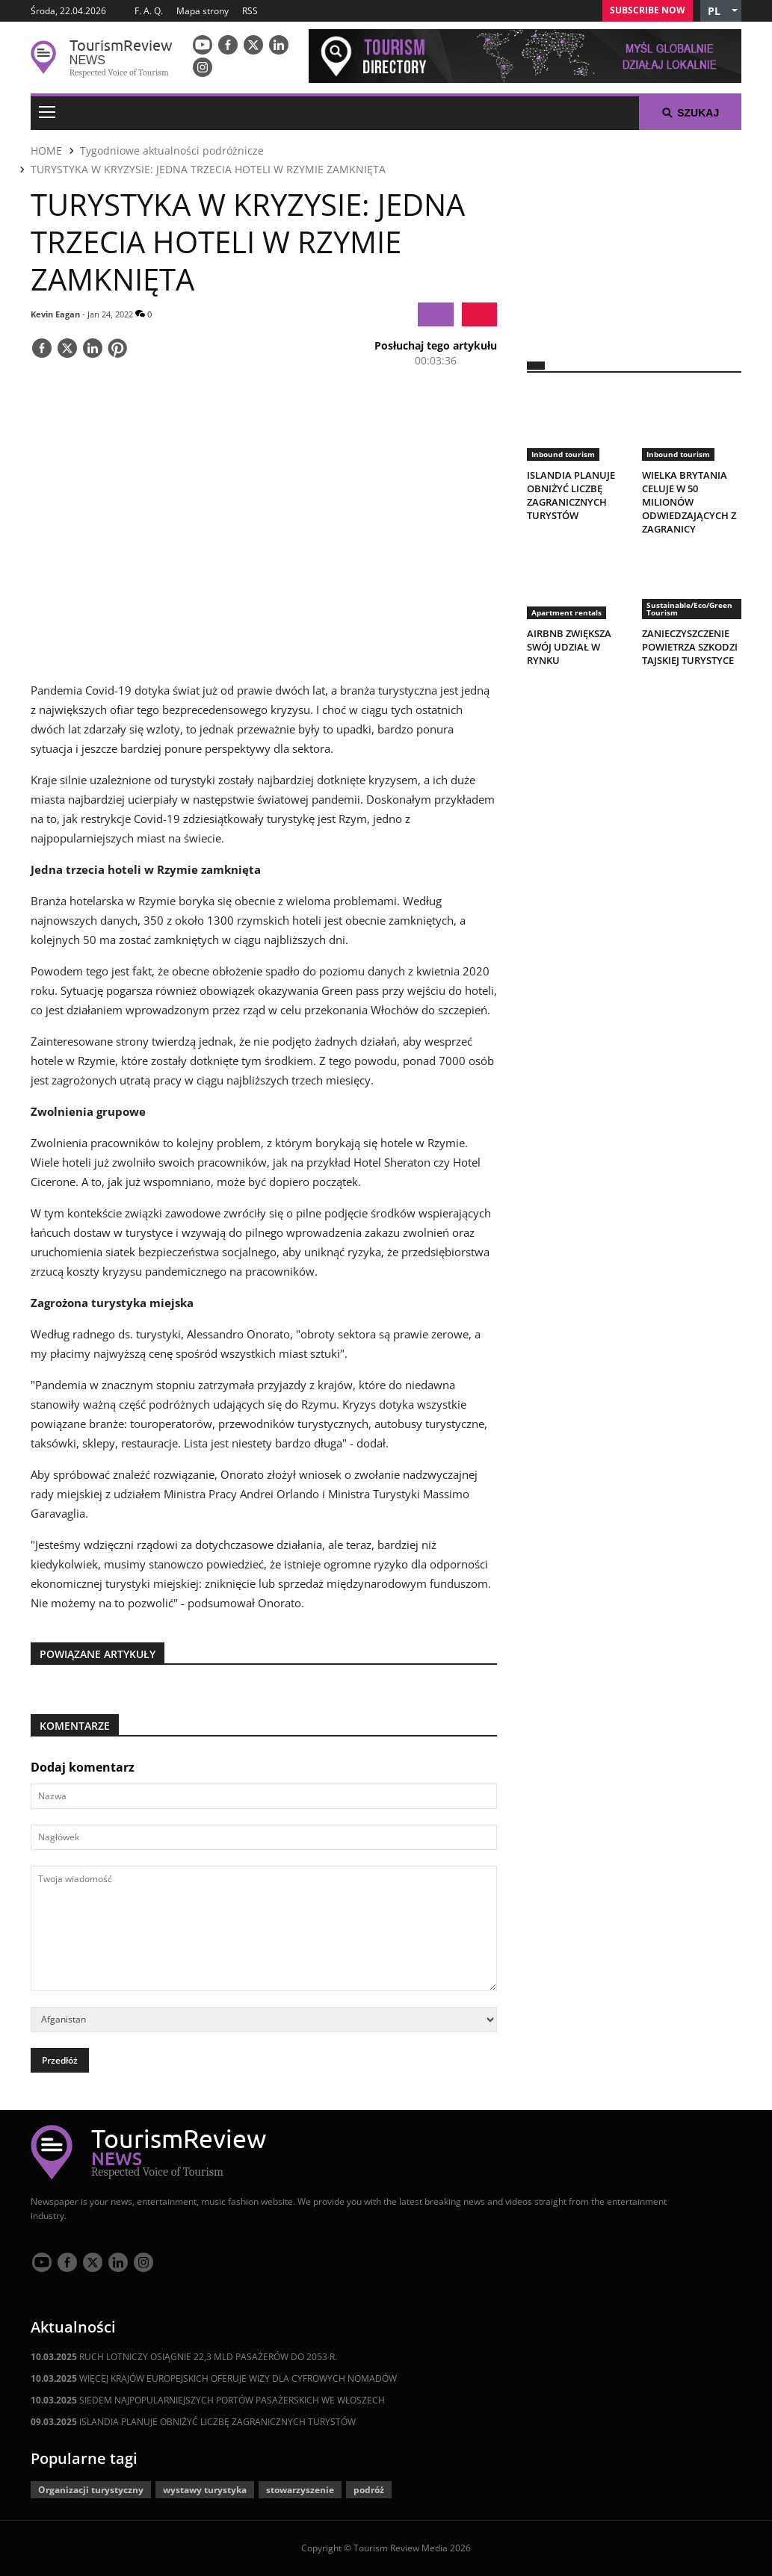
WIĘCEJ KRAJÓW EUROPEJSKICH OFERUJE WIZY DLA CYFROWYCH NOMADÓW (214, 2378)
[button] (720, 11)
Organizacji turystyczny (90, 2489)
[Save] (117, 349)
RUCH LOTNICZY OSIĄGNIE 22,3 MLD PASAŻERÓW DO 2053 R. (184, 2356)
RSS (250, 10)
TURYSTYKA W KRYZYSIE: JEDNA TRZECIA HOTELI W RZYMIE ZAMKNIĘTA (208, 169)
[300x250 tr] (634, 236)
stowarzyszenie (300, 2489)
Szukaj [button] (690, 113)
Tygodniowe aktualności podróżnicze (172, 150)
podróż (368, 2489)
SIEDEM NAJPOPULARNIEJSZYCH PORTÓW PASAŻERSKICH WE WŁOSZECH (208, 2400)
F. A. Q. (149, 10)
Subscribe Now (647, 10)
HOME (46, 150)
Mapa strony (202, 10)
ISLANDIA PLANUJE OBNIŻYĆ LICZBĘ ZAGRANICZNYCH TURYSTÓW (193, 2421)
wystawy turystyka (205, 2489)
